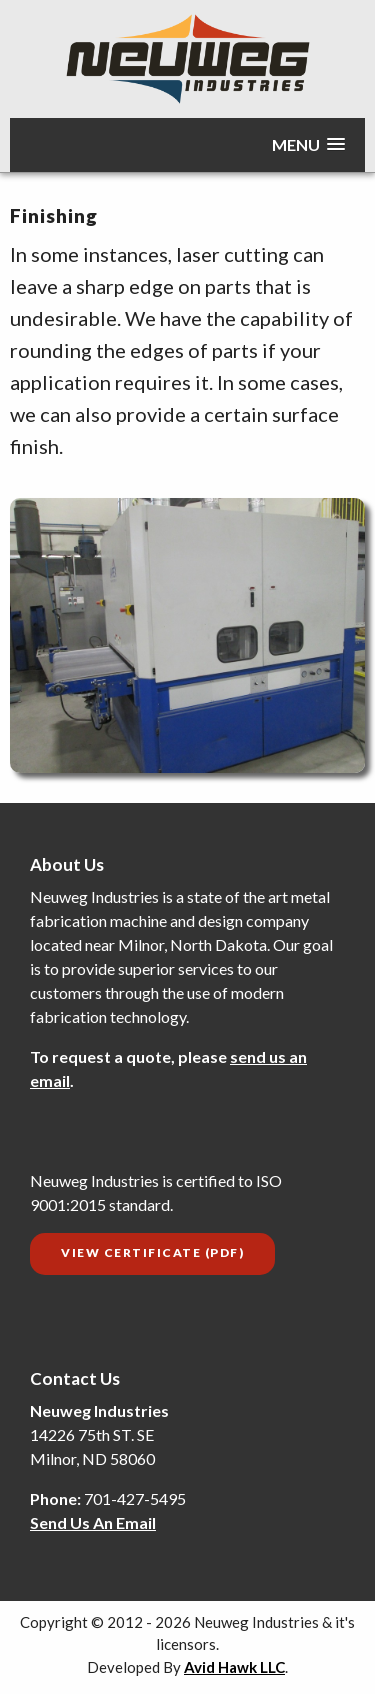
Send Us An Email (93, 1522)
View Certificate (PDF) (152, 1252)
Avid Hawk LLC (234, 1667)
